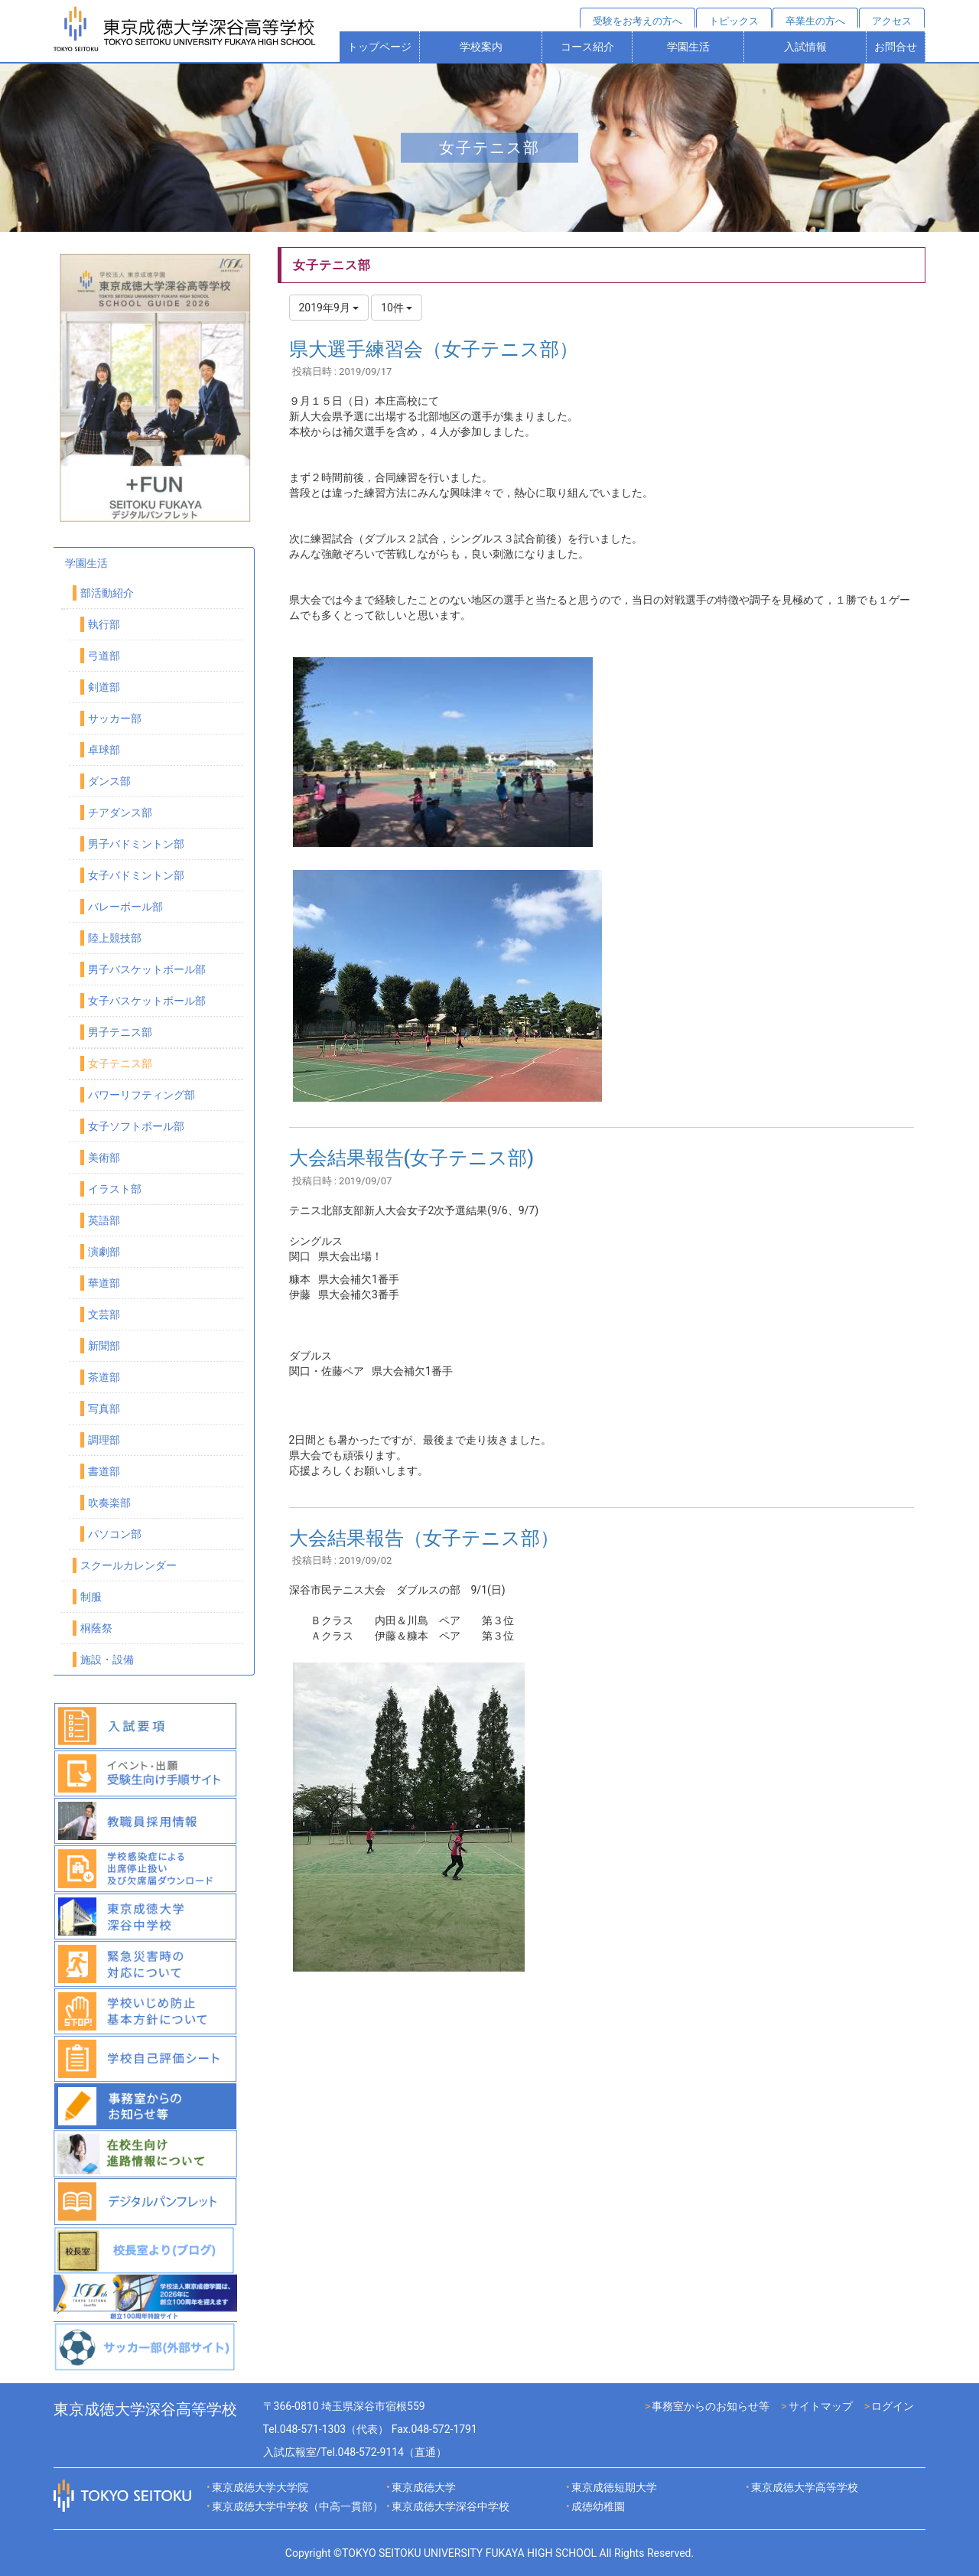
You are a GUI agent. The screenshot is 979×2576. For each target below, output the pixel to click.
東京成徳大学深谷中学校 (450, 2506)
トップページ (379, 47)
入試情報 (805, 47)
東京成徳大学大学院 (260, 2487)
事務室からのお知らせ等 (710, 2406)
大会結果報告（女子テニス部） (424, 1538)
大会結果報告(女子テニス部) (411, 1158)
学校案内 (481, 47)
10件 (396, 307)
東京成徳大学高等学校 (804, 2487)
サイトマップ (821, 2406)
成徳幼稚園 (598, 2506)
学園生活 (688, 47)
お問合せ (895, 47)
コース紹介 (587, 47)
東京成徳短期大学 (614, 2487)
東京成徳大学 (424, 2487)
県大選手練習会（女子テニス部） (433, 349)
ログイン (892, 2406)
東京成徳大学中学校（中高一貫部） (297, 2506)
